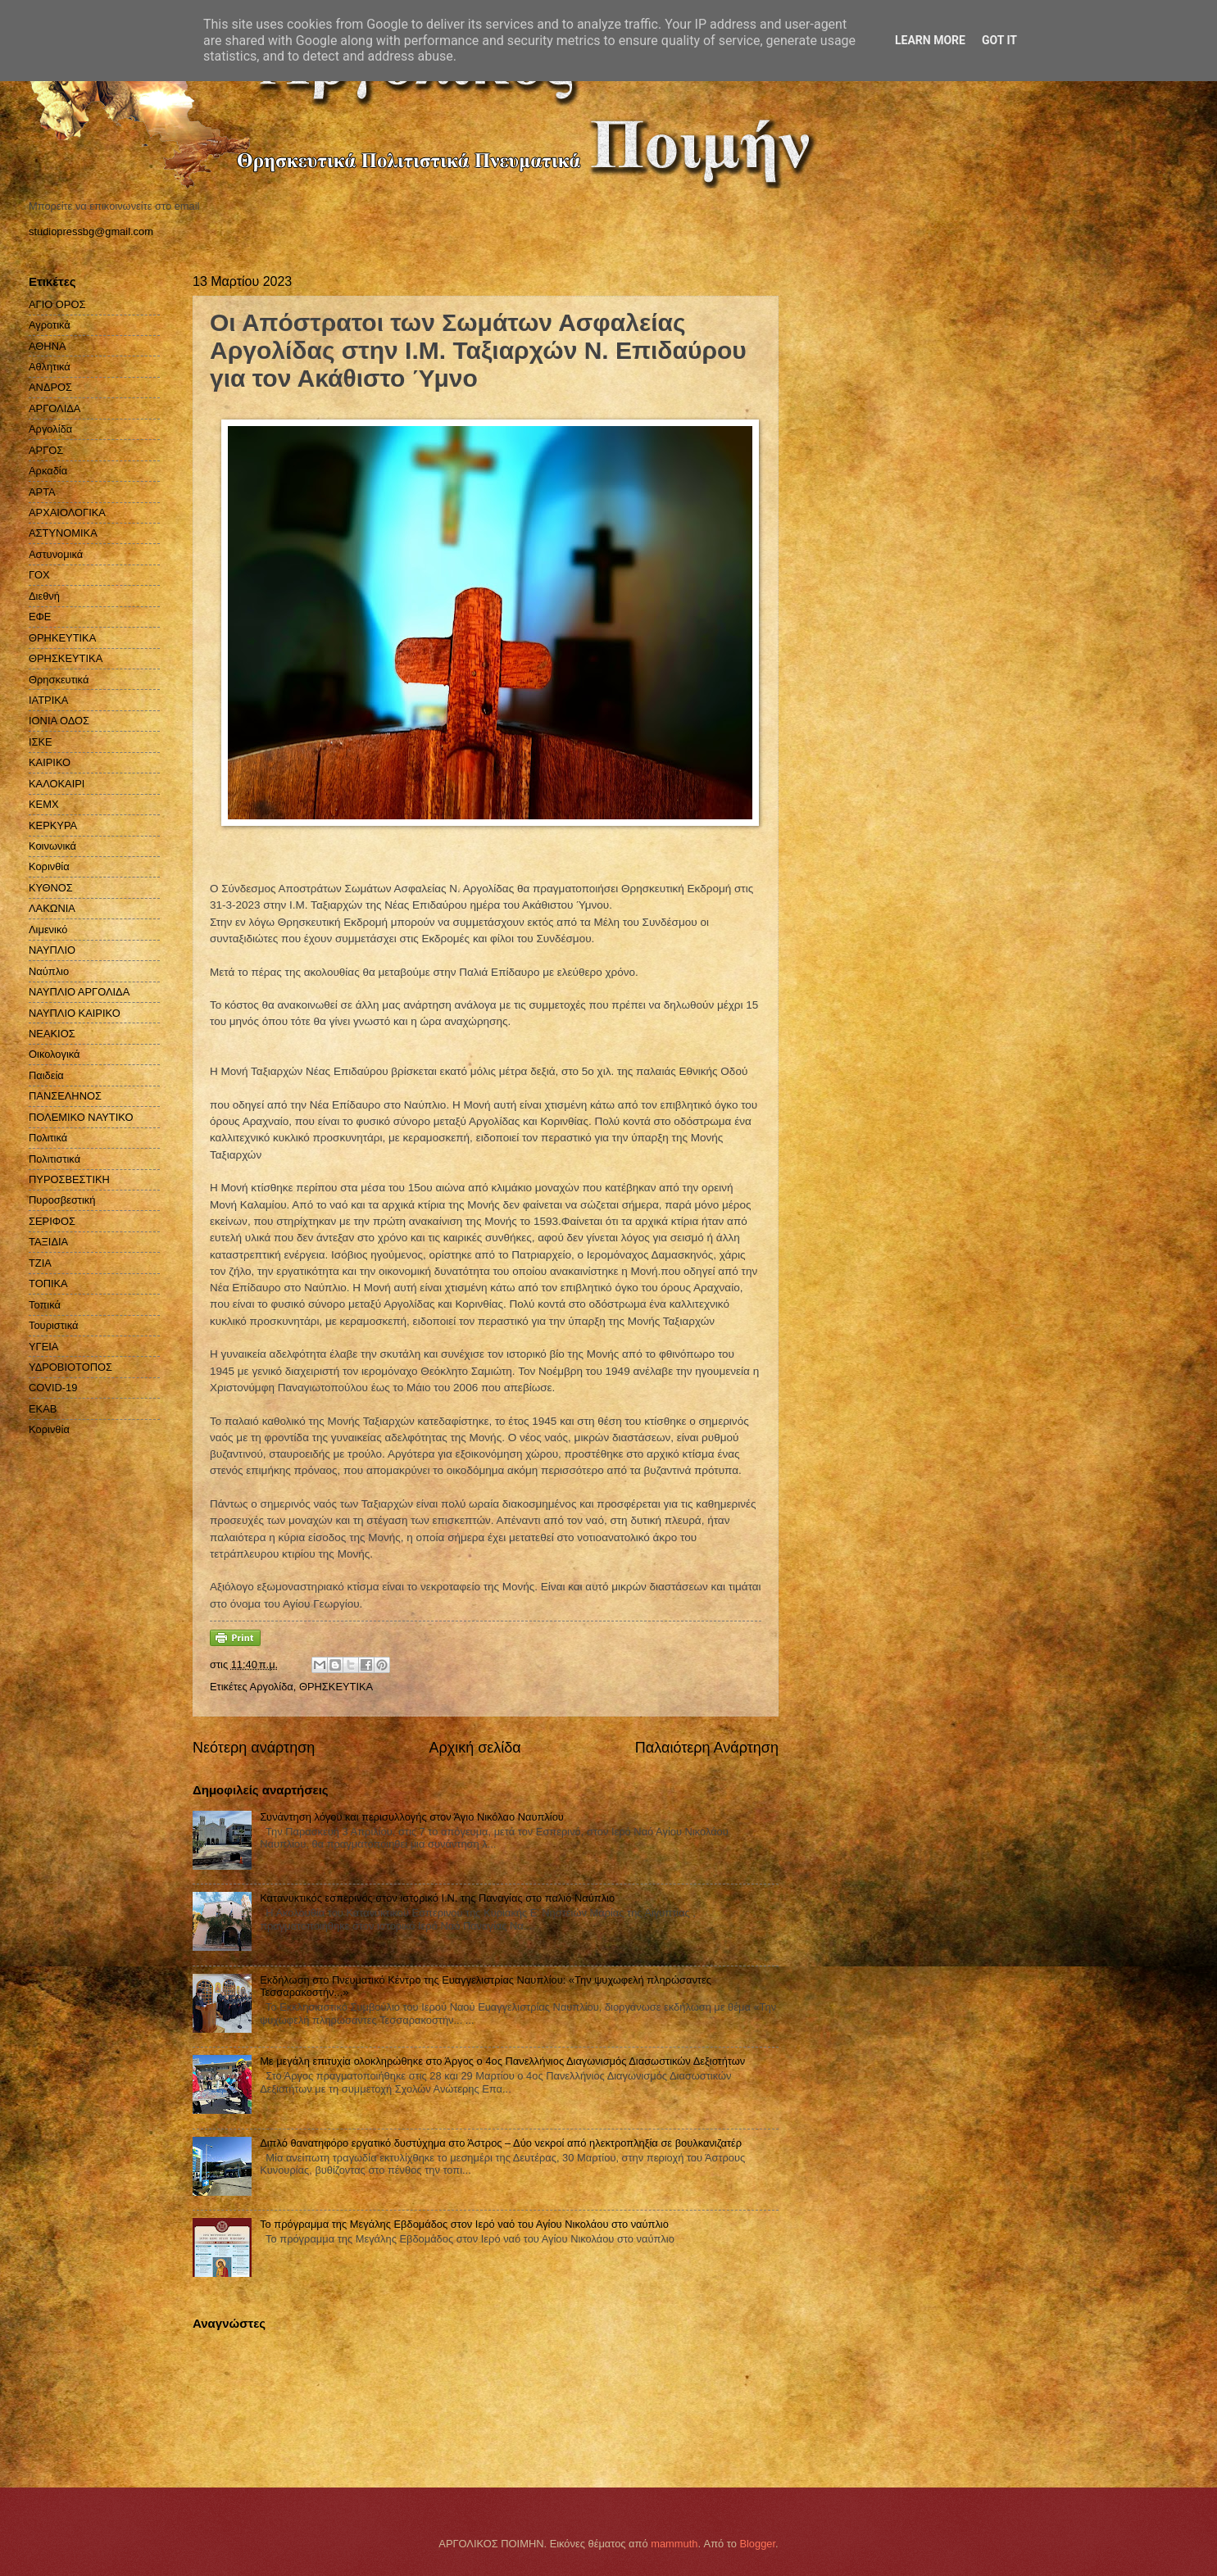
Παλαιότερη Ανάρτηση (707, 1747)
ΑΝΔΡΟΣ (50, 387)
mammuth (674, 2543)
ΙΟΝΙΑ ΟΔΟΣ (59, 720)
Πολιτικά (48, 1138)
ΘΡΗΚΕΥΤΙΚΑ (62, 638)
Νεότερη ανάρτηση (254, 1747)
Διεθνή (44, 596)
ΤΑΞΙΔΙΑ (48, 1242)
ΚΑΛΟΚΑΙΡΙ (56, 784)
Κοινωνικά (52, 846)
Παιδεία (46, 1075)
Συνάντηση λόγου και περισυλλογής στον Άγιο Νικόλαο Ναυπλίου (412, 1817)
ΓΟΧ (39, 575)
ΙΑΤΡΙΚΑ (48, 700)
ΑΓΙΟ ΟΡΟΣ (57, 304)
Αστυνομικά (56, 554)
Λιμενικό (48, 929)
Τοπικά (45, 1305)
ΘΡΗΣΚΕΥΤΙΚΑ (336, 1686)
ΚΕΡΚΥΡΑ (53, 825)
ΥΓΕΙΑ (43, 1346)
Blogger (757, 2543)
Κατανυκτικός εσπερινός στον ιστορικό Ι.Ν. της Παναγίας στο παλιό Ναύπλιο (437, 1898)
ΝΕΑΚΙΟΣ (52, 1033)
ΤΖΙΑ (40, 1263)
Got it (999, 40)
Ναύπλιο (49, 971)
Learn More (930, 40)
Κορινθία (49, 866)
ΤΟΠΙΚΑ (48, 1283)
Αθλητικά (49, 367)
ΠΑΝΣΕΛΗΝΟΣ (65, 1096)
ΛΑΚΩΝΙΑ (52, 908)
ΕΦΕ (40, 616)
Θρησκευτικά (59, 679)
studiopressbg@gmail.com (91, 231)
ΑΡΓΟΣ (46, 450)
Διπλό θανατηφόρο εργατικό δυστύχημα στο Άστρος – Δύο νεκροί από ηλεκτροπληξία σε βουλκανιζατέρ (501, 2143)
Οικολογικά (54, 1054)
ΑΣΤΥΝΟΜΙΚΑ (63, 533)
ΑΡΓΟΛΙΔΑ (54, 408)
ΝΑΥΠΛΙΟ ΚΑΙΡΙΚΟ (74, 1013)
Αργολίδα (271, 1686)
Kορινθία (49, 1429)
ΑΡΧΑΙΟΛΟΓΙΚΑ (67, 512)
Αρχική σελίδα (474, 1747)
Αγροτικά (49, 325)
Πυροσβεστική (62, 1200)
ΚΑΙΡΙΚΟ (49, 762)
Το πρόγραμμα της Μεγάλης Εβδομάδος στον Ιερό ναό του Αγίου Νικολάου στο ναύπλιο (464, 2224)
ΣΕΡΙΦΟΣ (52, 1221)
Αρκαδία (48, 471)
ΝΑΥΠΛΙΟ (52, 950)
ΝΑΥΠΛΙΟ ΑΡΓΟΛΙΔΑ (79, 992)
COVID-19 (53, 1387)
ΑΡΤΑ (42, 492)
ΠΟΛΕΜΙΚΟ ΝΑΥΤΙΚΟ (81, 1117)
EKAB (43, 1409)
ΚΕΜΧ (44, 804)
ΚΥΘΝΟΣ (51, 888)
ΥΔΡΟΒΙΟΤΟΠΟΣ (70, 1367)
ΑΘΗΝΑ (47, 346)
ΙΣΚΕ (40, 742)
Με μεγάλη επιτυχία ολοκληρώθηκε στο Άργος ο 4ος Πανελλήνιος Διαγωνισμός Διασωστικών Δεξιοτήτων (502, 2061)
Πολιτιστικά (54, 1159)
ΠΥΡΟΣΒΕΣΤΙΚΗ (69, 1179)
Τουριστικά (53, 1325)
